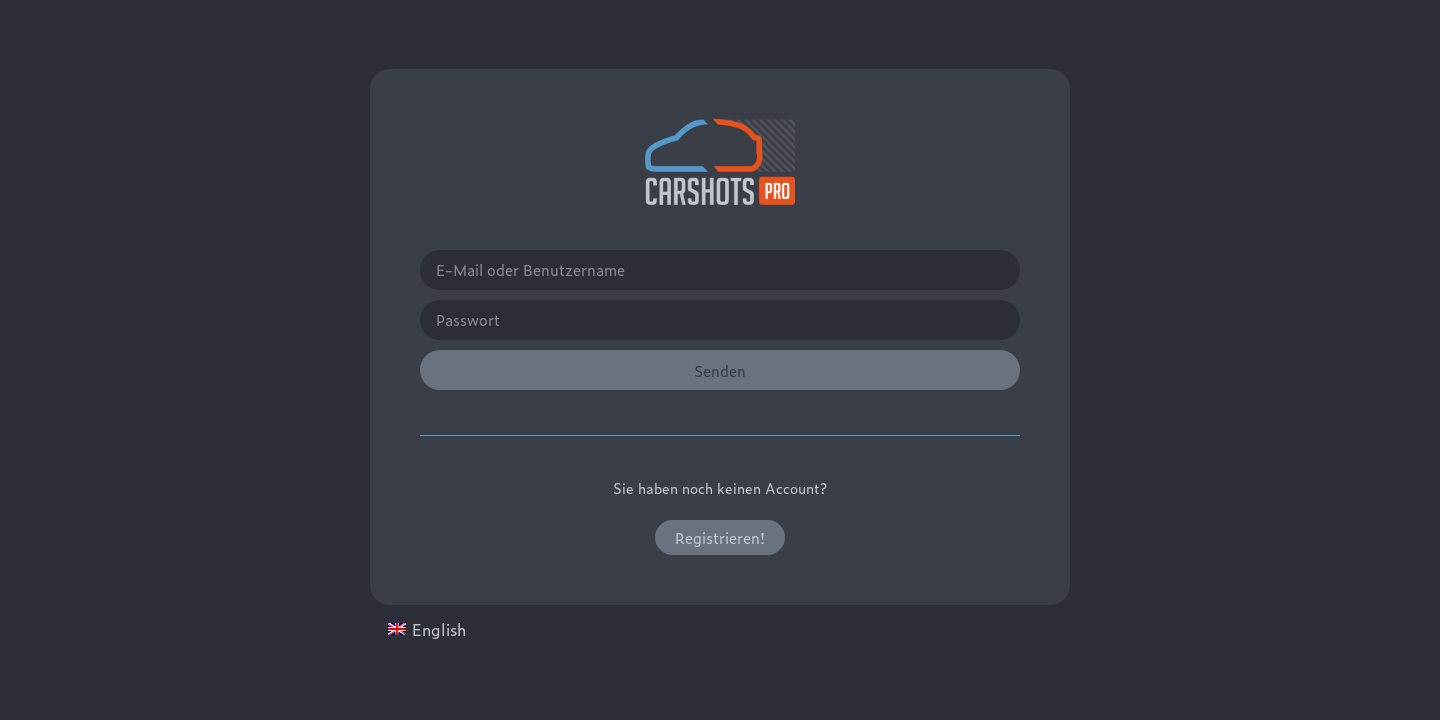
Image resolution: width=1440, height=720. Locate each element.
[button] (720, 537)
